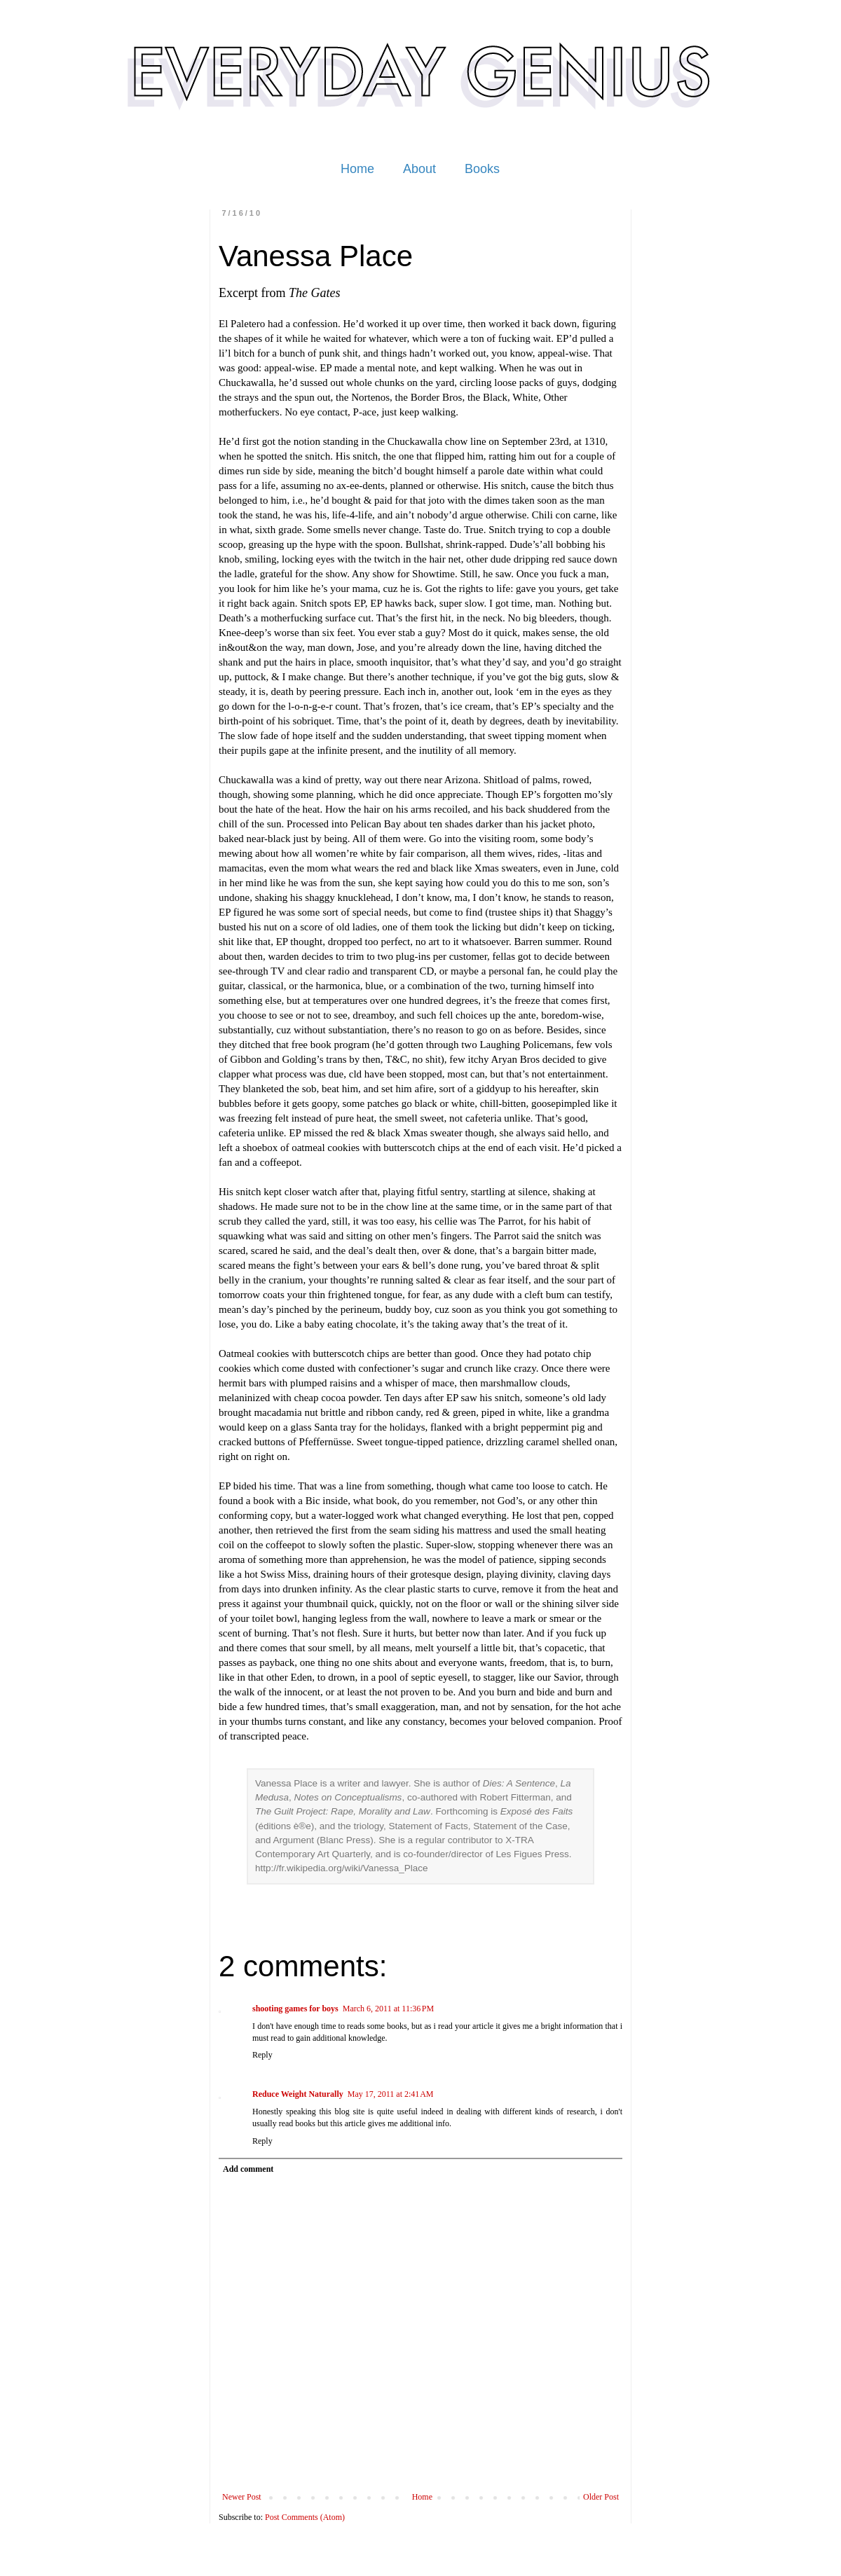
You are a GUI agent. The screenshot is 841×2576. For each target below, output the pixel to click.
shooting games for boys (295, 2008)
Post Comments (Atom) (305, 2517)
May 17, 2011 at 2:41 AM (391, 2094)
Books (482, 169)
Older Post (601, 2497)
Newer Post (241, 2497)
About (419, 169)
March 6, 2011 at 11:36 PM (388, 2008)
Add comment (248, 2169)
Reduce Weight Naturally (297, 2094)
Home (357, 169)
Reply (262, 2055)
